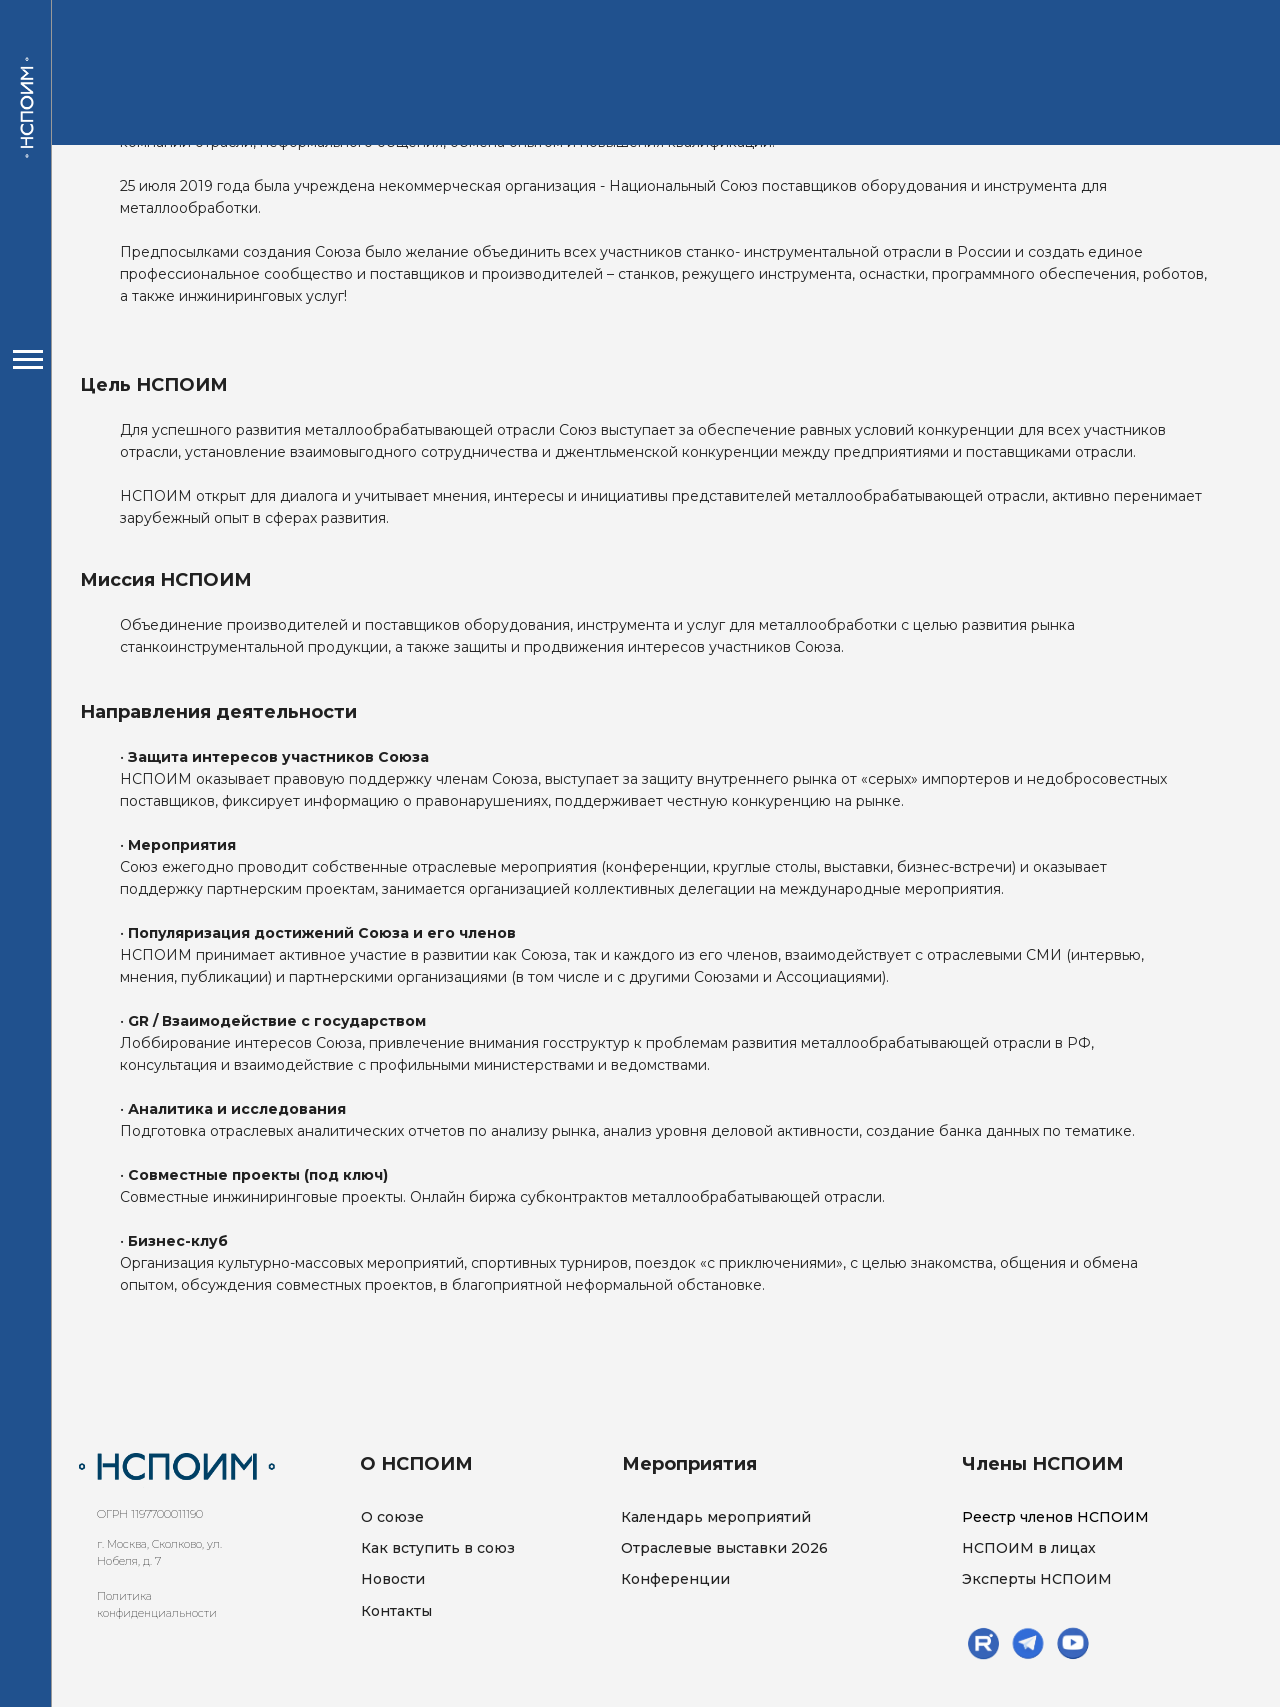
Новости (393, 1579)
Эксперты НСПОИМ (1037, 1579)
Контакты (396, 1611)
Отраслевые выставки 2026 (724, 1548)
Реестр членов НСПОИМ (1055, 1517)
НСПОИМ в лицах (1029, 1548)
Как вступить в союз (438, 1548)
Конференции (675, 1579)
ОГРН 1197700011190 (150, 1514)
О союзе (392, 1517)
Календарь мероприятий (716, 1517)
